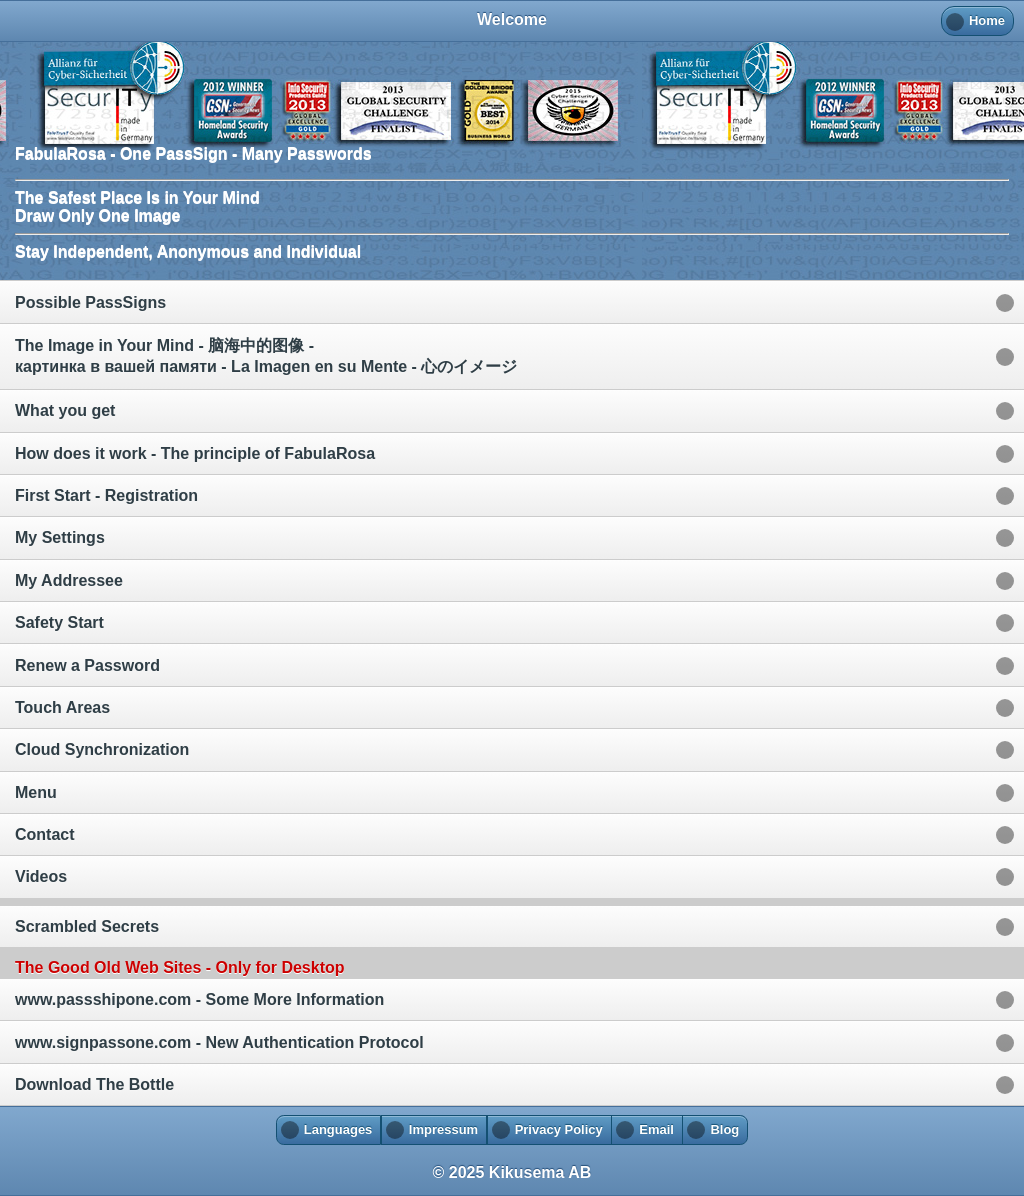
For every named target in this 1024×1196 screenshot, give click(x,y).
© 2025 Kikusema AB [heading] (512, 1172)
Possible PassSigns (90, 302)
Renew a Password (87, 665)
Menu (36, 792)
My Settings (60, 537)
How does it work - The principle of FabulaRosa (195, 453)
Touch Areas (62, 707)
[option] (512, 301)
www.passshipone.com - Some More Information (199, 999)
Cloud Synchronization (102, 749)
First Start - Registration (106, 495)
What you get (65, 410)
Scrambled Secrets (87, 926)
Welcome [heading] (512, 19)
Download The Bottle (94, 1084)
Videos (41, 876)
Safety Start (59, 622)
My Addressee (69, 580)
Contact (45, 834)
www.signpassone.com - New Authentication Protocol (219, 1042)
